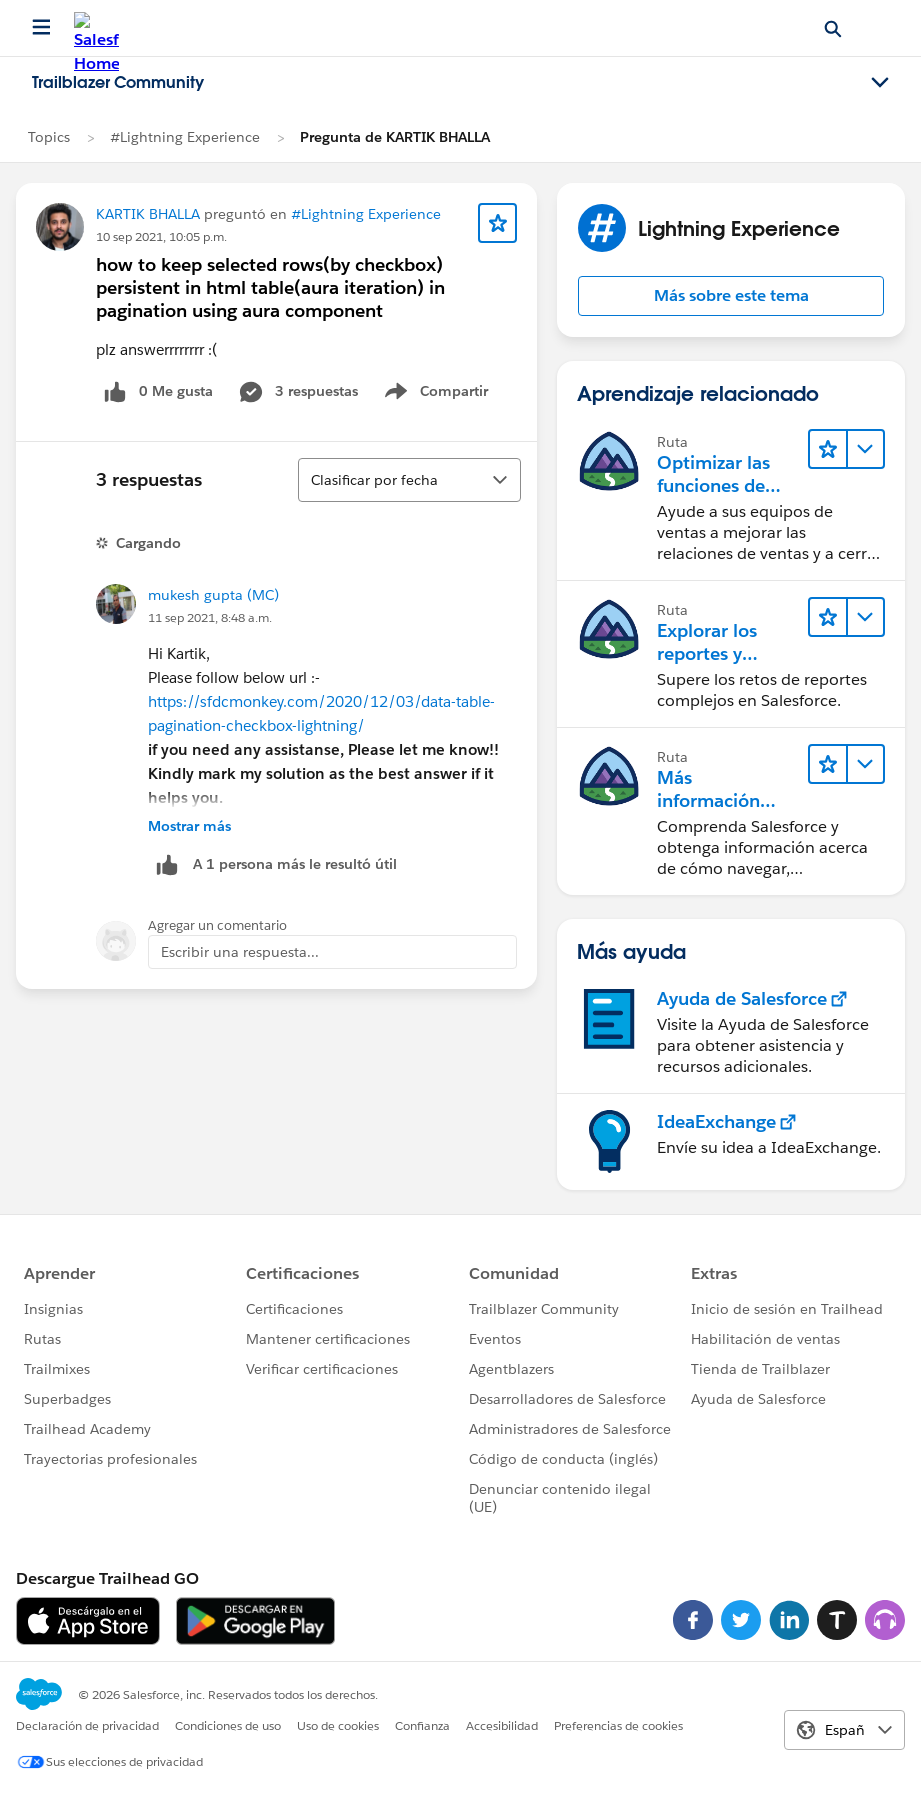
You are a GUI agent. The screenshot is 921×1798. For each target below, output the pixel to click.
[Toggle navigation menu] (880, 83)
